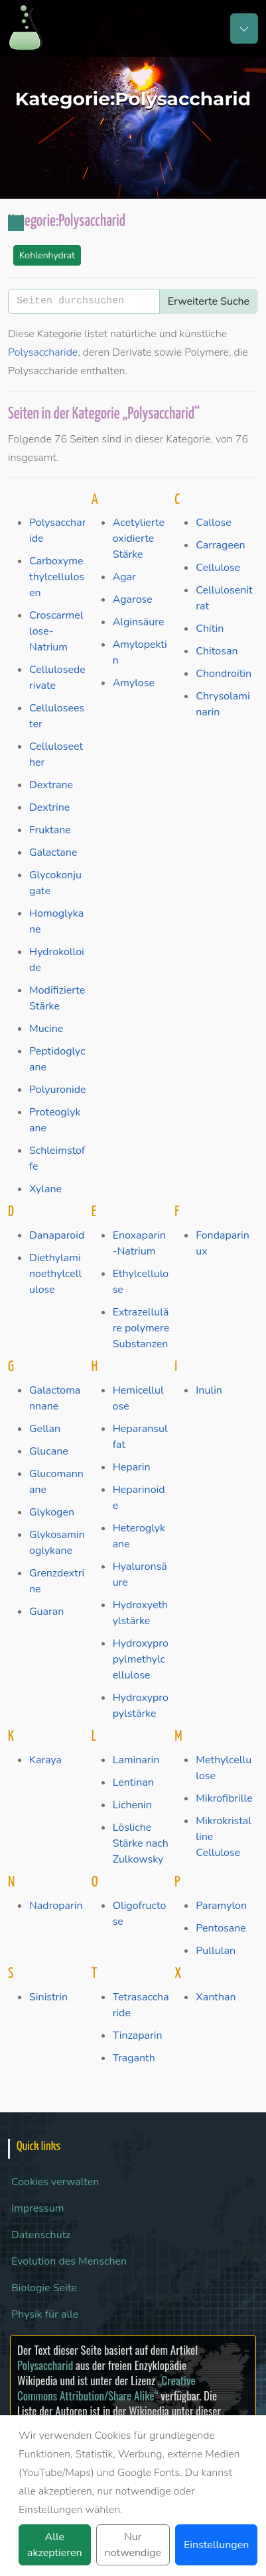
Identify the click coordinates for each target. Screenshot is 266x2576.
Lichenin (132, 1805)
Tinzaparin (138, 2035)
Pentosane (221, 1928)
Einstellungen (216, 2545)
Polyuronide (57, 1089)
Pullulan (215, 1950)
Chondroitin (223, 673)
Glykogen (51, 1512)
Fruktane (50, 830)
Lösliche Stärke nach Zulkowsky (140, 1843)
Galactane (53, 852)
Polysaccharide (43, 352)
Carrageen (220, 545)
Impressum (37, 2208)
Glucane (48, 1451)
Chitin (210, 628)
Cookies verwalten (55, 2182)
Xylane (45, 1189)
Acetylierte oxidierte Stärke (139, 538)
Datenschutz (41, 2235)
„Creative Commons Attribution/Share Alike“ (106, 2388)
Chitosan (216, 651)
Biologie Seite (44, 2288)
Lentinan (133, 1782)
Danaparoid (56, 1235)
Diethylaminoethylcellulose (55, 1274)
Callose (213, 522)
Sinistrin (48, 1997)
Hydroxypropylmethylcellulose (140, 1659)
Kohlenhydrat (47, 255)
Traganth (134, 2058)
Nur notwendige (133, 2545)
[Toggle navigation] (244, 28)
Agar (124, 577)
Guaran (46, 1611)
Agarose (133, 599)
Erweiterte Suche (208, 301)
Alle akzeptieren (54, 2545)
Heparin (132, 1467)
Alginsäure (139, 622)
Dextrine (49, 807)
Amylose (134, 683)
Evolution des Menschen (69, 2261)
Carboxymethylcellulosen (56, 577)
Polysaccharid (45, 2365)
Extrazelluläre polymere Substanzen (141, 1328)
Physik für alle (44, 2314)
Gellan (44, 1428)
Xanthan (215, 1997)
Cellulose (218, 567)
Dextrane (51, 785)
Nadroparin (56, 1905)
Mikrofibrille (224, 1798)
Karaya (45, 1760)
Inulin (209, 1390)
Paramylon (221, 1905)
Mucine (46, 1028)
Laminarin (136, 1760)
